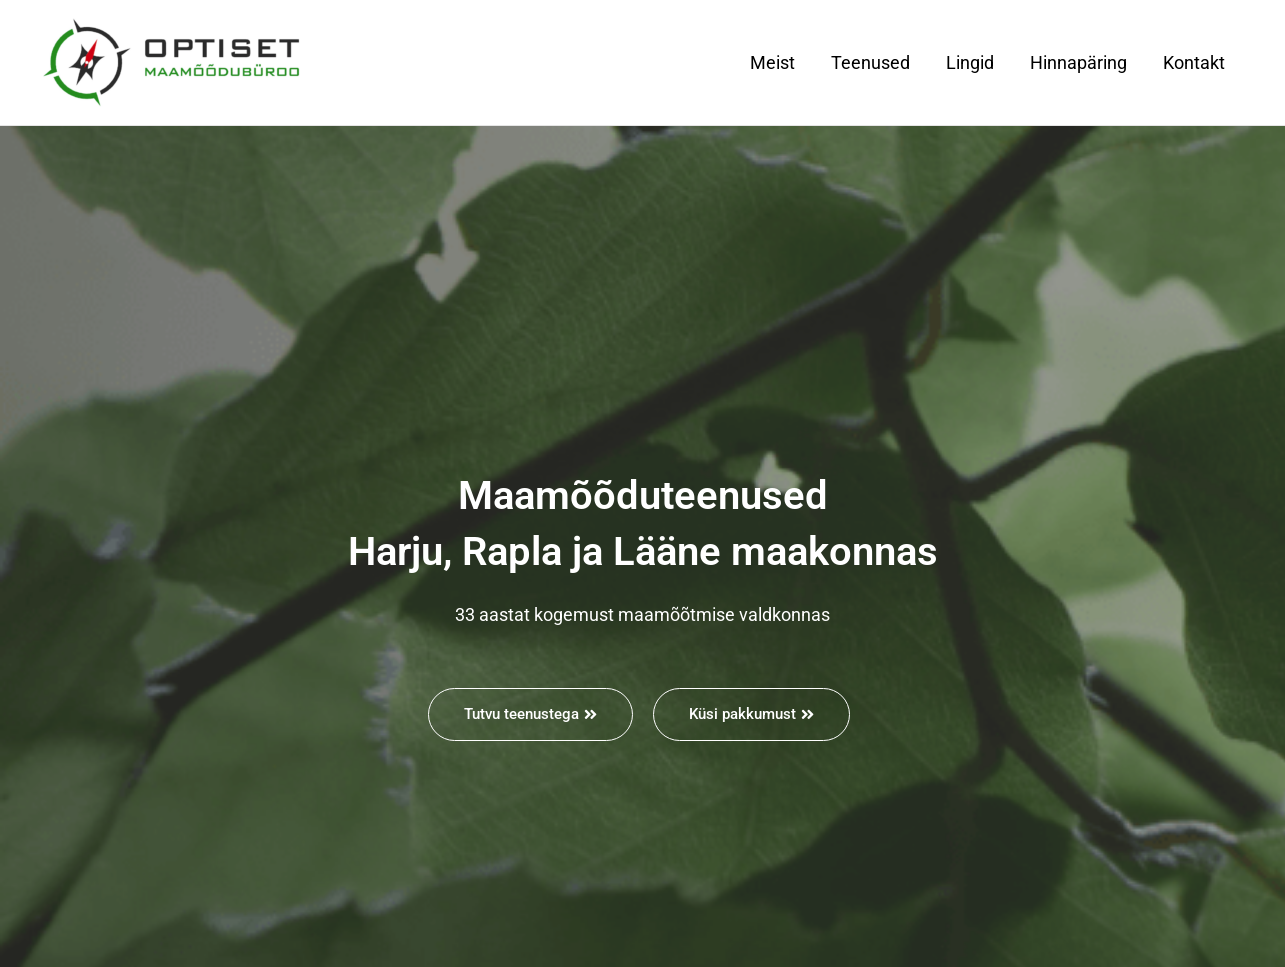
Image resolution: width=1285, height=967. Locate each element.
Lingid (970, 62)
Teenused (870, 62)
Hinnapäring (1078, 62)
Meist (772, 62)
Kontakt (1194, 62)
